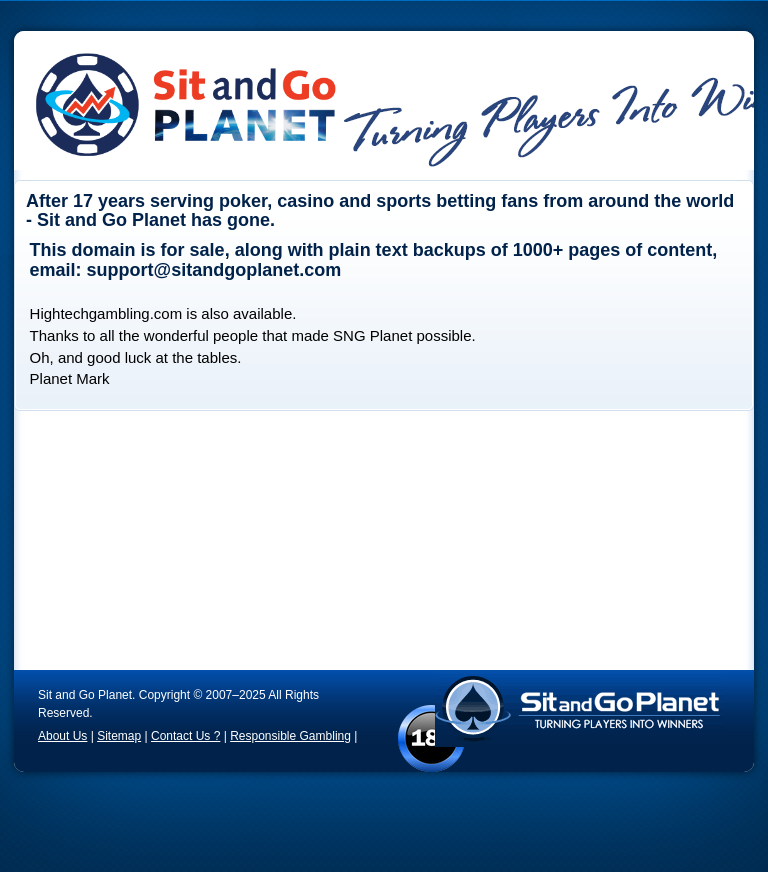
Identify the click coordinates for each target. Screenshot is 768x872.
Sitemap (119, 736)
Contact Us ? (185, 736)
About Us (62, 736)
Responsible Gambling (290, 736)
